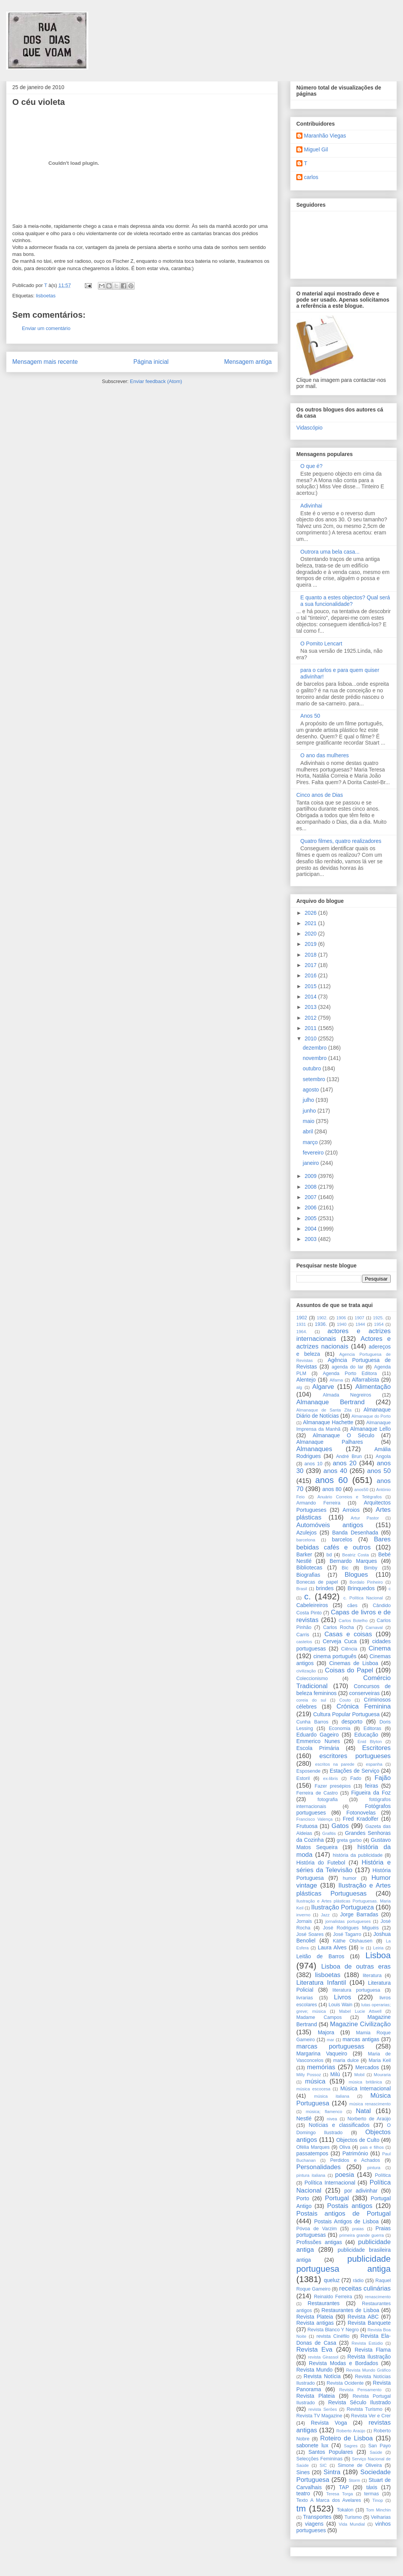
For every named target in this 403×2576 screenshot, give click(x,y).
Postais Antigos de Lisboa (346, 2221)
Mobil (359, 2074)
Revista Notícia (322, 2376)
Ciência (349, 1649)
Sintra (332, 2472)
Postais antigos (349, 2205)
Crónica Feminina (364, 1706)
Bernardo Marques (353, 1561)
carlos (311, 177)
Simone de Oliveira (360, 2465)
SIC (323, 2465)
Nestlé (304, 2118)
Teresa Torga (339, 2493)
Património (355, 2153)
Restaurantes (324, 2303)
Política (383, 2175)
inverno (303, 1915)
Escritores (376, 1748)
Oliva (344, 2147)
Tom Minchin (378, 2510)
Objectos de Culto (358, 2140)
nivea (332, 2119)
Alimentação (373, 1386)
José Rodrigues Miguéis (351, 1928)
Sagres (350, 2445)
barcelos (342, 1539)
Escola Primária (317, 1748)
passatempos (312, 2153)
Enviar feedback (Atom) (156, 381)
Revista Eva (314, 2349)
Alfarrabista (365, 1380)
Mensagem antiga (248, 361)
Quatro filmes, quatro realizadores (341, 841)
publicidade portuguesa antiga (343, 2264)
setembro (315, 1079)
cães (352, 1605)
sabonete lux (312, 2445)
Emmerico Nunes (318, 1741)
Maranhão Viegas (325, 136)
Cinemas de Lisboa (353, 1663)
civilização (306, 1671)
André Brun (349, 1456)
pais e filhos (372, 2147)
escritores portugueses (355, 1756)
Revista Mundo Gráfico (368, 2370)
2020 (311, 934)
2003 (311, 1239)
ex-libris (330, 1778)
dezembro (315, 1048)
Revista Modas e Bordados (343, 2363)
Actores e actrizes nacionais (343, 1342)
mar (330, 2039)
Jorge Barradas (359, 1914)
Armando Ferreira (318, 1503)
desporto (352, 1721)
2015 (311, 986)
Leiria (378, 1948)
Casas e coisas (348, 1634)
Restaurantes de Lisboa (350, 2310)
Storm (354, 2480)
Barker (304, 1554)
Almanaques (314, 1449)
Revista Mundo (314, 2370)
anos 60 (331, 1480)
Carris (302, 1634)
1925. (378, 1317)
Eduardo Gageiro (317, 1735)
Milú (335, 2074)
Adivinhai (311, 506)
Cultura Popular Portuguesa (346, 1714)
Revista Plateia (314, 2317)
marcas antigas (361, 2039)
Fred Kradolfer (360, 1819)
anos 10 (313, 1463)
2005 (311, 1218)
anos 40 (335, 1471)
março (311, 1142)
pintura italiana (310, 2175)
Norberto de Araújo (369, 2119)
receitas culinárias (365, 2288)
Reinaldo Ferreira (333, 2296)
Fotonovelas (361, 1813)
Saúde (376, 2452)
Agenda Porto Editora (350, 1373)
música (315, 2081)
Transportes (317, 2517)
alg (299, 1387)
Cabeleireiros (312, 1605)
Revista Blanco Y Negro (333, 2329)
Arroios (351, 1510)
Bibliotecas (309, 1567)
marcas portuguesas (330, 2046)
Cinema (379, 1648)
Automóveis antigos (329, 1525)
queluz (332, 2280)
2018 (311, 955)
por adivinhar (361, 2191)
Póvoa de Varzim (316, 2228)
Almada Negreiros (347, 1395)
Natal (363, 2111)
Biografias (308, 1575)
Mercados (367, 2067)
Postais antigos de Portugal (343, 2213)
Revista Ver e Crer (371, 2415)
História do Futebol (320, 1862)
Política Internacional (329, 2183)
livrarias (304, 1997)
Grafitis (329, 1833)
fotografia (327, 1799)
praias (357, 2228)
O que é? (312, 466)
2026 (311, 913)
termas (371, 2493)
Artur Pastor (365, 1518)
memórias (321, 2067)
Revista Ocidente (345, 2383)
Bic (345, 1568)
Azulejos (306, 1532)
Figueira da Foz (371, 1793)
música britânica (365, 2082)
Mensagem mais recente (45, 361)
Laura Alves (332, 1947)
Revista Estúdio (367, 2343)
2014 (311, 997)
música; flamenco (324, 2111)
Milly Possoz (308, 2074)
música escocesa (313, 2089)
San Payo (379, 2445)
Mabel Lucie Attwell (360, 2011)
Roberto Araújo (350, 2430)
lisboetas (45, 296)
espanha (374, 1764)
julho (309, 1100)
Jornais (304, 1921)
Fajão (383, 1777)
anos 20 (345, 1463)
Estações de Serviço (354, 1771)
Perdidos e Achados (355, 2160)
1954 (379, 1324)
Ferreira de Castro (317, 1793)
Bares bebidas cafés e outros (343, 1543)
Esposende (308, 1771)
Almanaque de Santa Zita (324, 1410)
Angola (383, 1456)
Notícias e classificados (339, 2125)
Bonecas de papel (317, 1582)
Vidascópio (309, 428)
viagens (314, 2524)
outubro (312, 1068)
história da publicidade (358, 1855)
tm (301, 2508)
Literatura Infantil (321, 1982)
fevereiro (314, 1152)
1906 (341, 1317)
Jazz (325, 1915)
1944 (360, 1324)
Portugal (337, 2198)
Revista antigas (315, 2323)
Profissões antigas (319, 2242)
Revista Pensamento (360, 2389)
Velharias (381, 2517)
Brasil (301, 1588)
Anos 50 (310, 716)
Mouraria (382, 2074)
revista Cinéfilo (333, 2336)
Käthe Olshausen (352, 1941)
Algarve (323, 1386)
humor (350, 1878)
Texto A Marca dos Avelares (328, 2500)
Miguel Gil (316, 149)
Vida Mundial (352, 2524)
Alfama (336, 1380)
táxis (371, 2487)
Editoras (372, 1728)
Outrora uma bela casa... (330, 552)
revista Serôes (323, 2409)
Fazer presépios (333, 1786)
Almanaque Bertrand (330, 1402)
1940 (342, 1324)
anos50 (361, 1489)
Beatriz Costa (355, 1555)
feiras (371, 1786)
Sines (303, 2472)
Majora (326, 2032)
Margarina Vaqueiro (321, 2053)
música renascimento (370, 2104)
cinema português (335, 1656)
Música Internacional (365, 2088)
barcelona (305, 1540)
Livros (342, 1997)
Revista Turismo (364, 2409)
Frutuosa (306, 1826)
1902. (322, 1317)
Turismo (353, 2517)
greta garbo (349, 1840)
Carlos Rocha (338, 1627)
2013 (311, 1007)
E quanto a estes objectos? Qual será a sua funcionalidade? (345, 600)
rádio (358, 2280)
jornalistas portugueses (348, 1921)
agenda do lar (347, 1367)
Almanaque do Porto (371, 1416)
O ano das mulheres (325, 755)
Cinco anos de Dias (319, 795)
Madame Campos (319, 2017)
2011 (311, 1028)
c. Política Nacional (363, 1598)
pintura (373, 2167)
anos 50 (379, 1471)
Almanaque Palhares (329, 1442)
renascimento (378, 2296)
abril (308, 1131)
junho (310, 1111)
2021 (311, 923)
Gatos (340, 1826)
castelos (304, 1641)
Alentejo (306, 1380)
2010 (311, 1038)
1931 (301, 1324)
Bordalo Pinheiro (366, 1582)
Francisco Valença (314, 1819)
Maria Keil (379, 2060)
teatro (303, 2493)
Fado (356, 1778)
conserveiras (364, 1693)
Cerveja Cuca (340, 1641)
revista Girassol (323, 2357)
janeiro (311, 1163)
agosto (311, 1089)
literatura (372, 1975)
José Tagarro (347, 1934)
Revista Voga (329, 2423)
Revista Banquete (369, 2323)
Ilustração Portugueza (342, 1907)
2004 (311, 1229)
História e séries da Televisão (343, 1866)
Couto (345, 1700)
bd (329, 1555)
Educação (366, 1735)
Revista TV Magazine (319, 2415)
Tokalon (345, 2510)
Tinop (377, 2500)
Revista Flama (373, 2350)
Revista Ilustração (369, 2357)
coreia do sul (311, 1700)
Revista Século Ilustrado (359, 2402)
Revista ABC (363, 2317)
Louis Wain (340, 2004)
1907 (359, 1317)
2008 (311, 1187)
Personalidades (318, 2167)
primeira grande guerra (361, 2235)
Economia (339, 1728)
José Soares (310, 1934)
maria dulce (346, 2060)
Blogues (356, 1574)
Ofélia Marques (313, 2147)
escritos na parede (334, 1764)
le (362, 1948)
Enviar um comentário (46, 328)
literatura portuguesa (356, 1990)
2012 (311, 1018)
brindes (325, 1588)
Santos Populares (330, 2452)
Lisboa (378, 1955)
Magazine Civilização (360, 2024)
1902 (301, 1317)
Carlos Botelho (353, 1620)
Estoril (303, 1778)
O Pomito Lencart (321, 643)
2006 (311, 1207)
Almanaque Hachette (328, 1422)
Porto (302, 2198)
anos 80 (332, 1489)
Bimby (370, 1568)
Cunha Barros (312, 1722)
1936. (321, 1324)
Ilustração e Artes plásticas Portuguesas (343, 1889)
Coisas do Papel (349, 1670)
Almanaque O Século (343, 1435)
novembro (315, 1058)
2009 (311, 1176)
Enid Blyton (370, 1741)
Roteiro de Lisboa (346, 2438)
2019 (311, 944)
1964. (301, 1331)
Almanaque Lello (370, 1429)
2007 (311, 1197)
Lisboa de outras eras (356, 1966)
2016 (311, 975)
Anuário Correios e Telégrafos (349, 1497)
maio (309, 1121)
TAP (344, 2487)
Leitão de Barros (320, 1956)
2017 (311, 965)
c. (307, 1596)
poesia (344, 2174)
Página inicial (150, 361)
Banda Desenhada (355, 1532)
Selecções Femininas (319, 2459)
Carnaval (374, 1627)
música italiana (331, 2096)
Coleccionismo (312, 1678)
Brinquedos (361, 1588)
